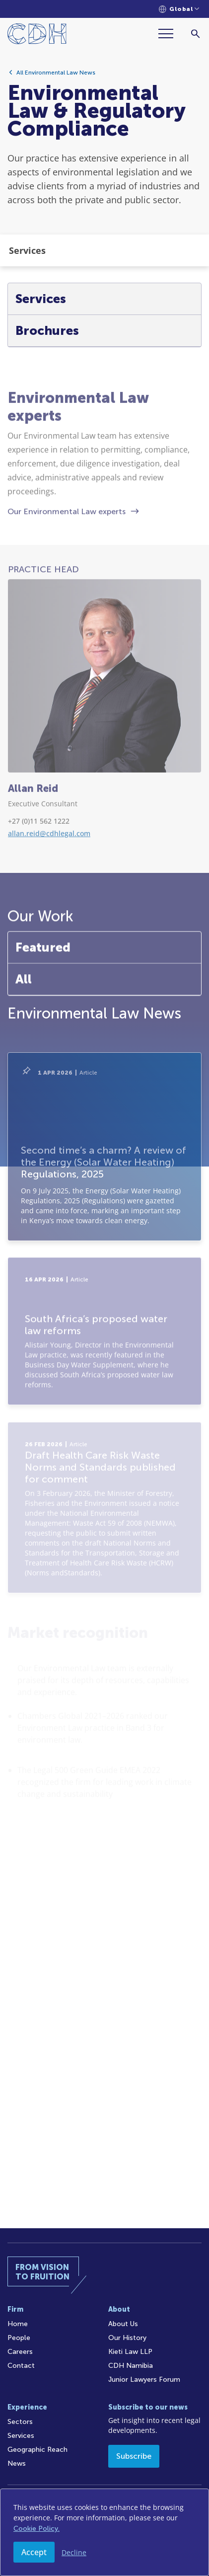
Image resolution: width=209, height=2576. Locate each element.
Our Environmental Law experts (66, 581)
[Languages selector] (179, 9)
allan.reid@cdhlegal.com (49, 903)
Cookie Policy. (36, 2528)
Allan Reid (33, 858)
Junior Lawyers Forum (144, 2379)
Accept (34, 2552)
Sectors (20, 2422)
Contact (21, 2365)
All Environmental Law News (55, 76)
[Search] (195, 33)
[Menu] (169, 33)
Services (20, 2435)
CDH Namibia (130, 2365)
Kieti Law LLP (130, 2351)
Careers (20, 2351)
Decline (74, 2552)
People (18, 2338)
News (16, 2463)
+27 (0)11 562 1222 (39, 891)
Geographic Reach (37, 2449)
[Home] (37, 35)
